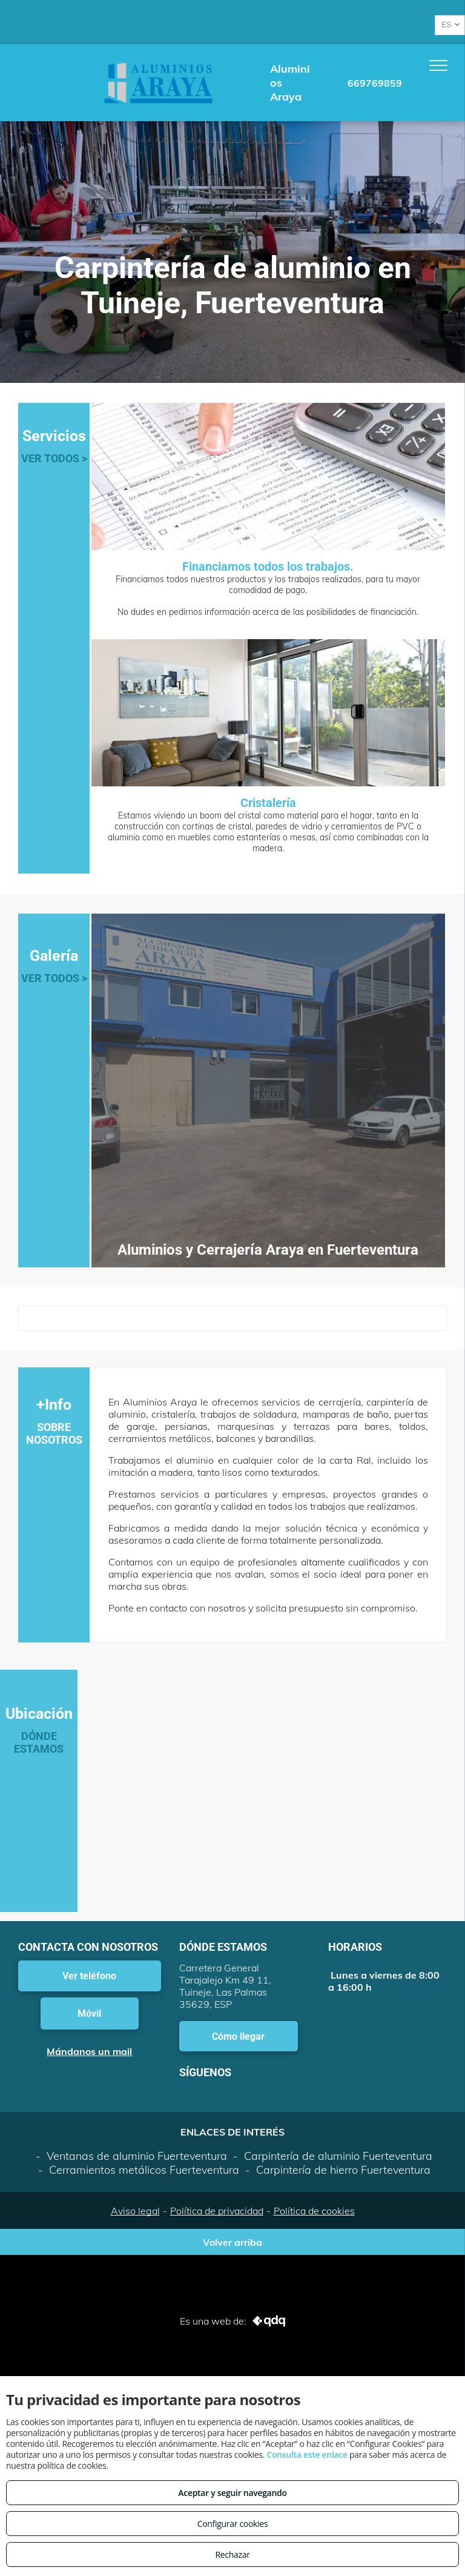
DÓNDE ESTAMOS (39, 1742)
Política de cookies (314, 2211)
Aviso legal (135, 2211)
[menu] (438, 65)
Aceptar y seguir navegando (232, 2492)
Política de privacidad (216, 2211)
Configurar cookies (232, 2523)
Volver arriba (232, 2242)
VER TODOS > (54, 458)
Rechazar (232, 2554)
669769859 (375, 83)
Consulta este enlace (306, 2454)
